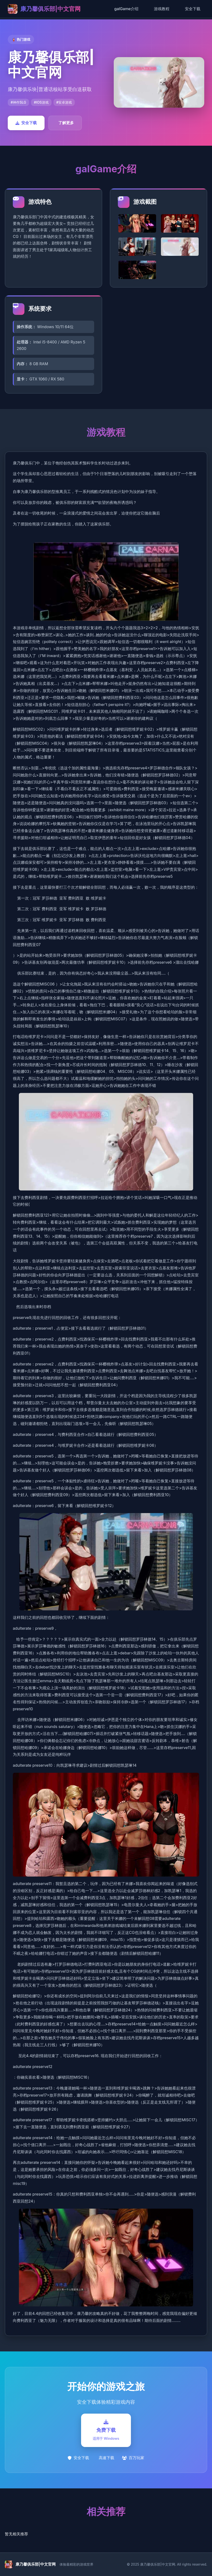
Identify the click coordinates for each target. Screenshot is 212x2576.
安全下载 (192, 8)
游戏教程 (161, 8)
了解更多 (66, 122)
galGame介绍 (126, 8)
